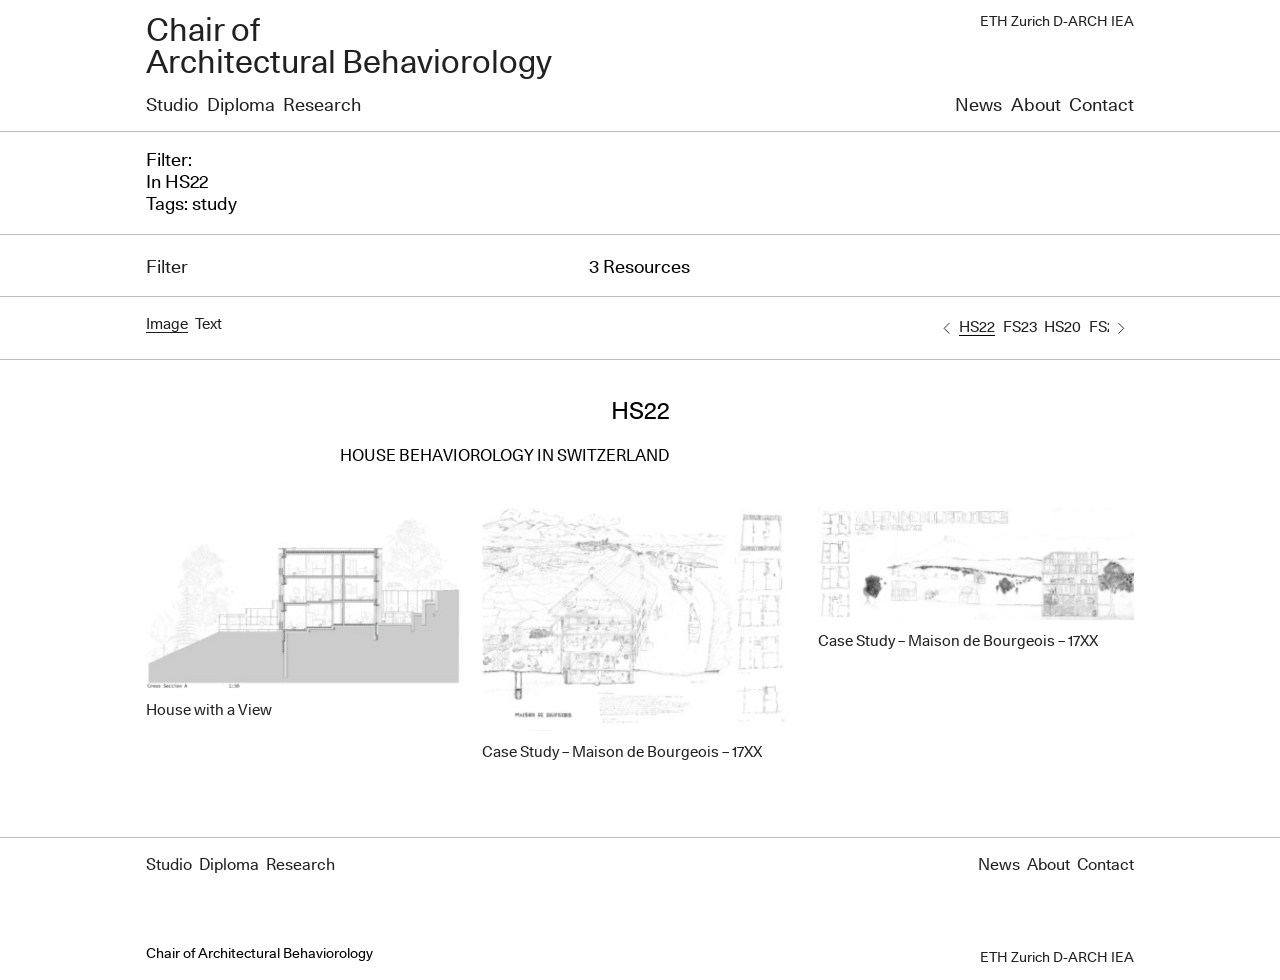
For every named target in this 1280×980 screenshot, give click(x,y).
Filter (167, 268)
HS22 (977, 327)
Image (167, 324)
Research (322, 106)
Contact (1101, 106)
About (1036, 106)
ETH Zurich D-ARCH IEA (1057, 22)
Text (208, 324)
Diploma (241, 106)
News (978, 106)
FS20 (1106, 327)
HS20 (1062, 327)
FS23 (1020, 327)
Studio (172, 106)
